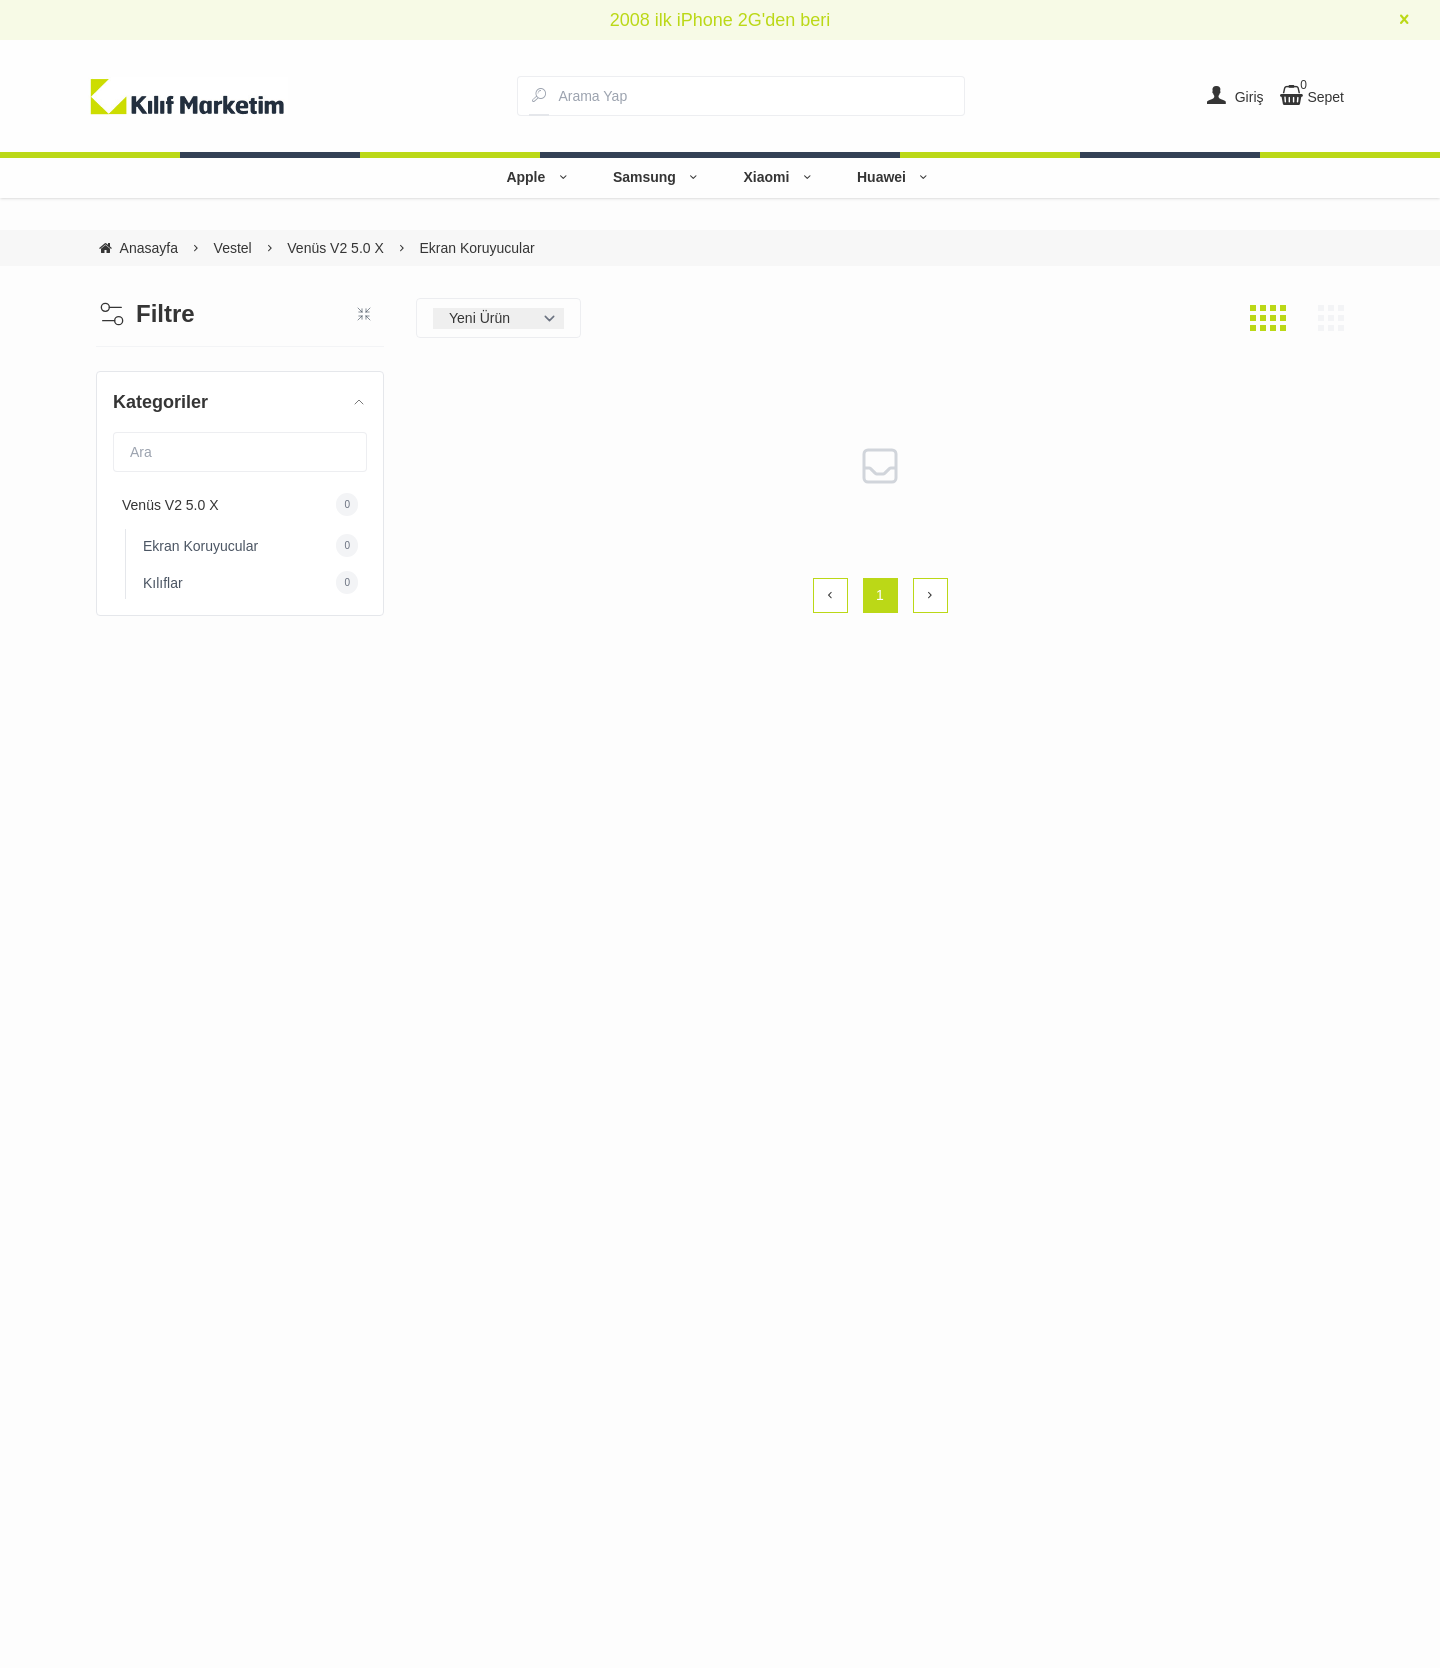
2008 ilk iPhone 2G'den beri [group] (720, 20)
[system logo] (188, 96)
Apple (539, 177)
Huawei (895, 177)
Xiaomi (780, 177)
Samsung (658, 177)
